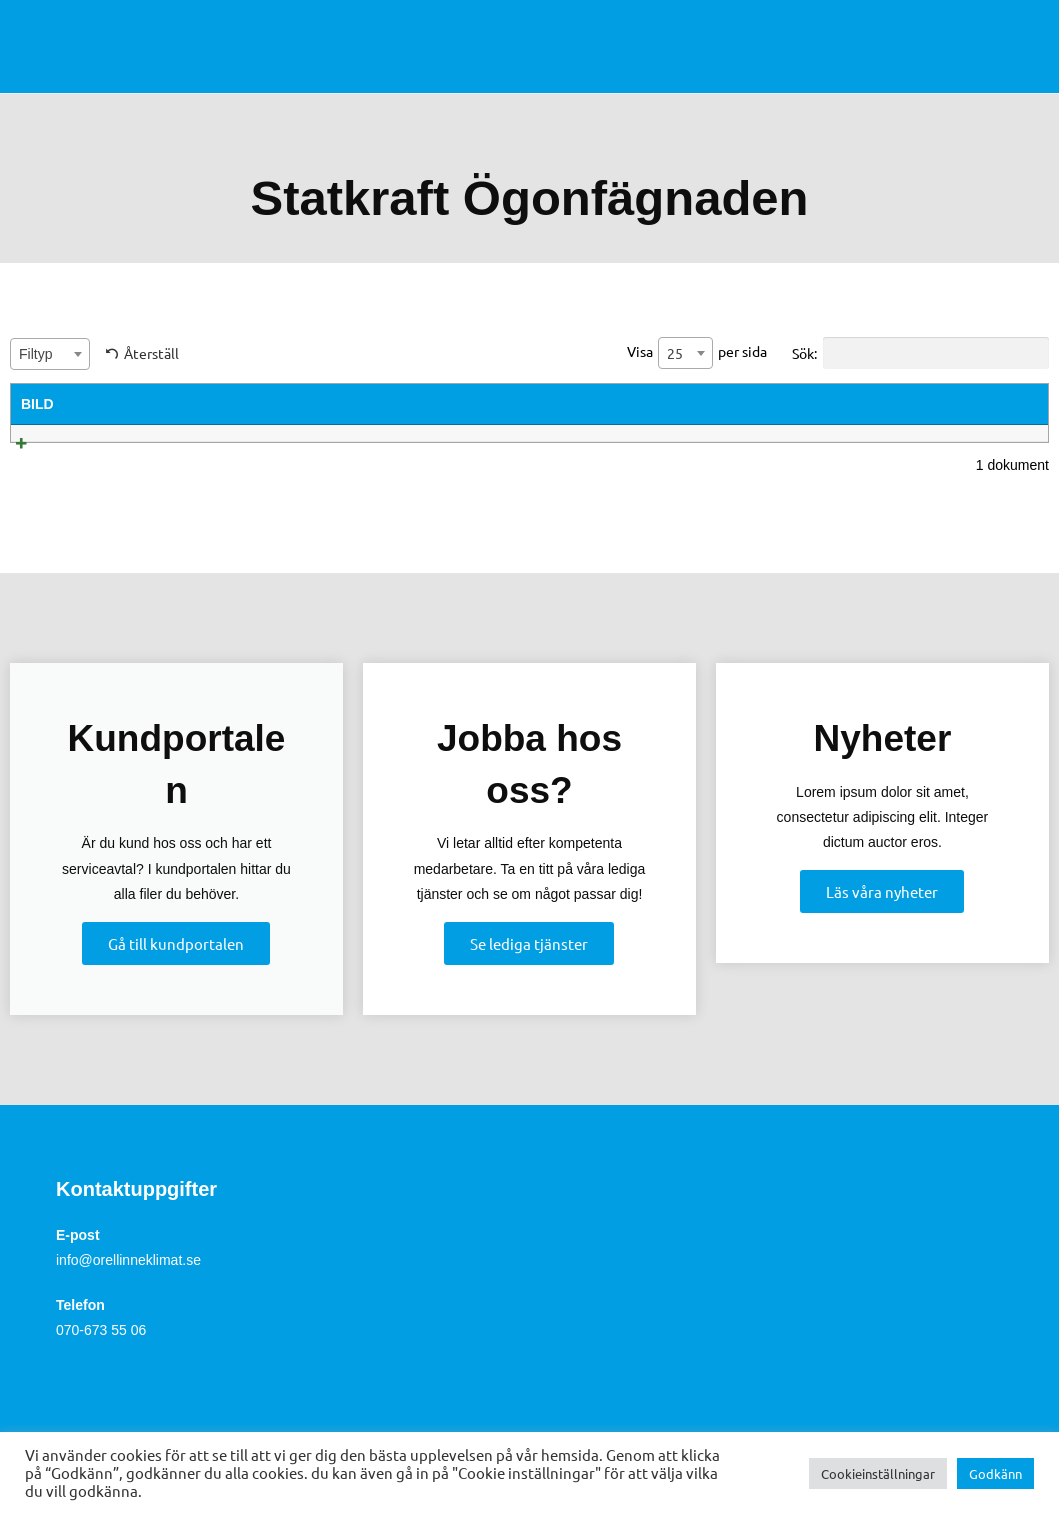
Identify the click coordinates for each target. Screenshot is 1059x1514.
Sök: (920, 353)
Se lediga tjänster (529, 968)
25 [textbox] (675, 353)
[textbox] (50, 354)
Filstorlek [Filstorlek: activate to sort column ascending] (842, 404)
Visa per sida (697, 353)
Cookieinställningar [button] (878, 1473)
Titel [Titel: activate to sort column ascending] (130, 404)
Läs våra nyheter (882, 916)
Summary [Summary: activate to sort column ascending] (382, 404)
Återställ (151, 353)
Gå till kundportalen (176, 968)
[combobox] (50, 354)
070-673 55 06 (101, 1356)
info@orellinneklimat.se (128, 1285)
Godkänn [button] (995, 1473)
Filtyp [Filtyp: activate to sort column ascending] (702, 404)
